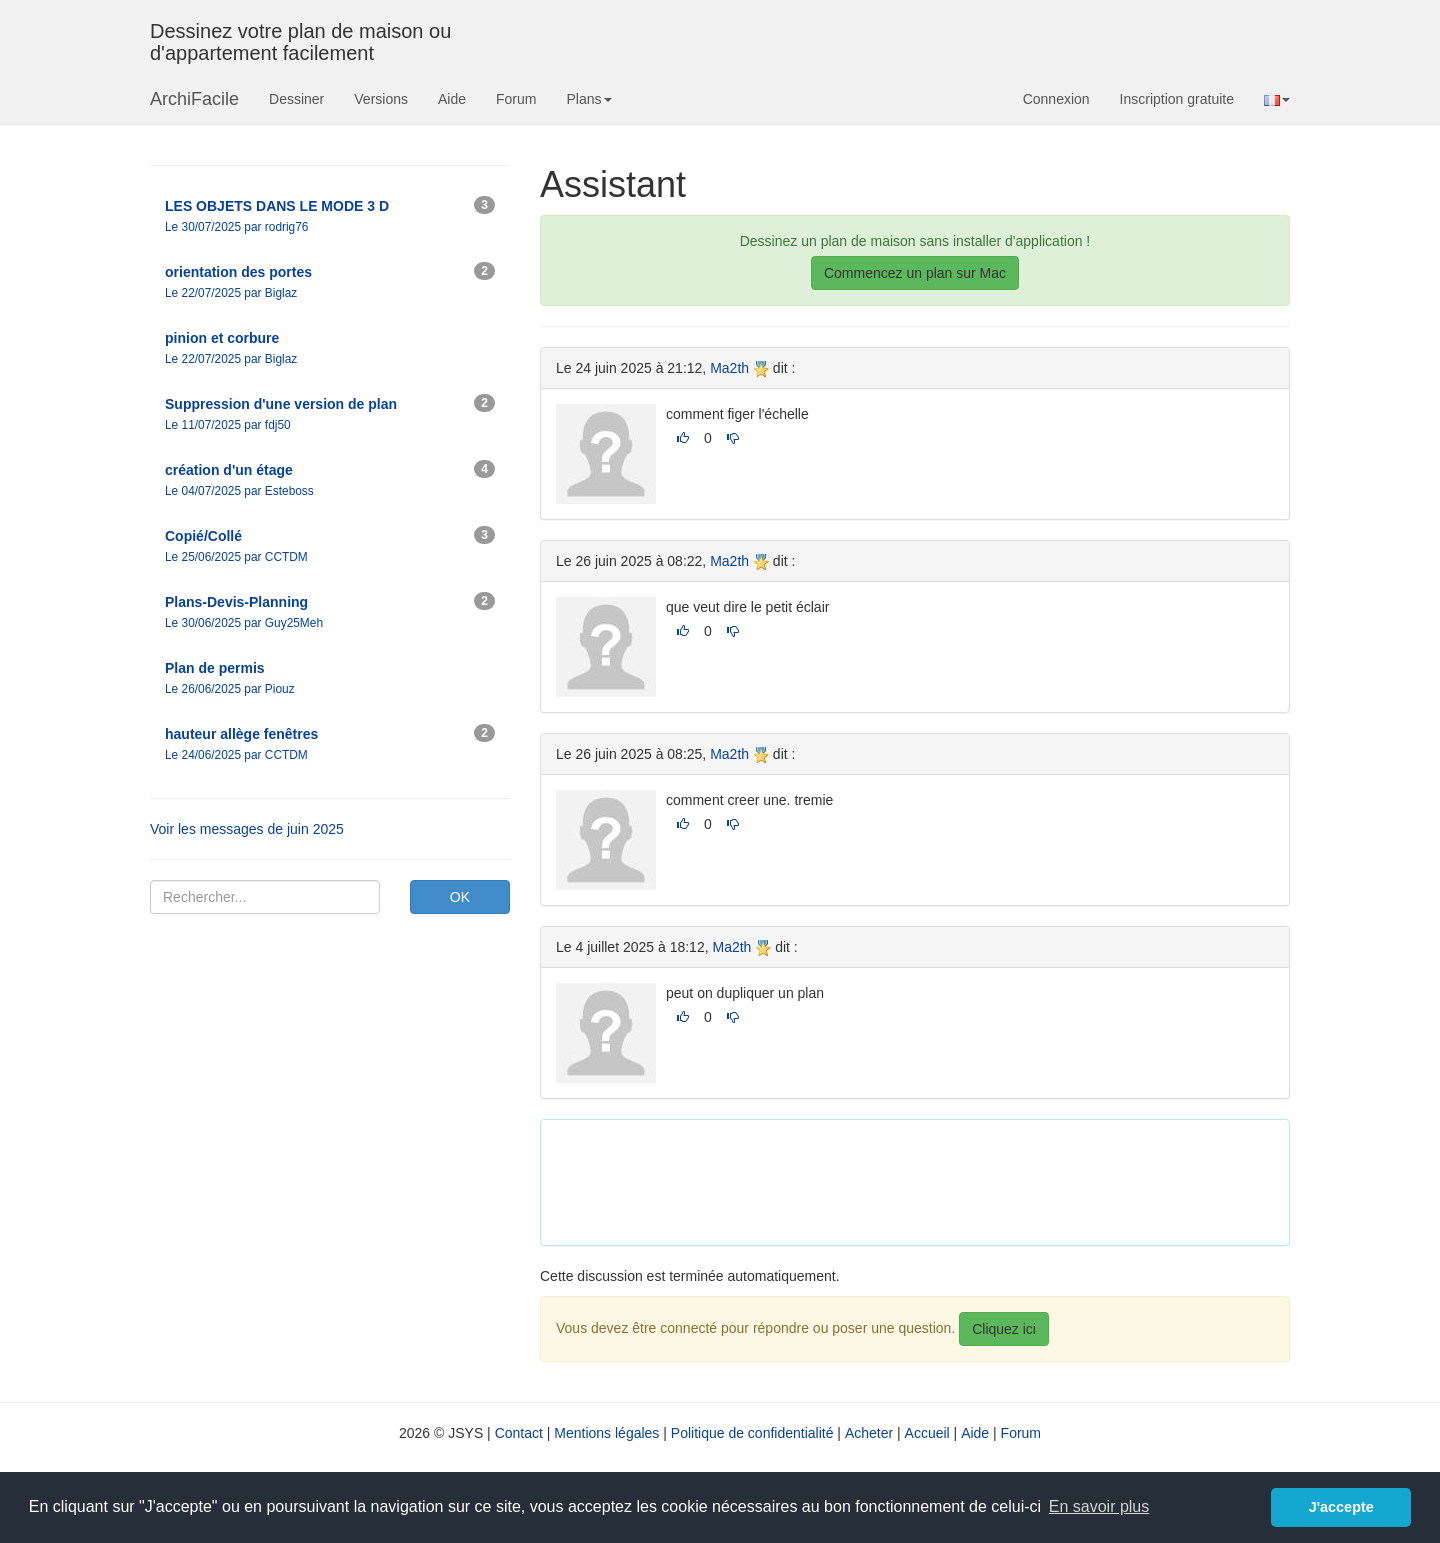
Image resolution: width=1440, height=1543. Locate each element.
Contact (519, 1433)
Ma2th (729, 368)
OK (460, 897)
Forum (516, 99)
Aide (452, 99)
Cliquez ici (1004, 1329)
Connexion (1056, 99)
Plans (588, 99)
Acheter (869, 1433)
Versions (381, 99)
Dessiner (296, 99)
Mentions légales (606, 1433)
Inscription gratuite (1177, 99)
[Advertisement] (920, 1180)
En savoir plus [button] (1099, 1506)
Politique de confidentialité (752, 1433)
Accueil (927, 1433)
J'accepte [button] (1341, 1507)
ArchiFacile (194, 99)
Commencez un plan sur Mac (915, 273)
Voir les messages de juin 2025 (247, 829)
